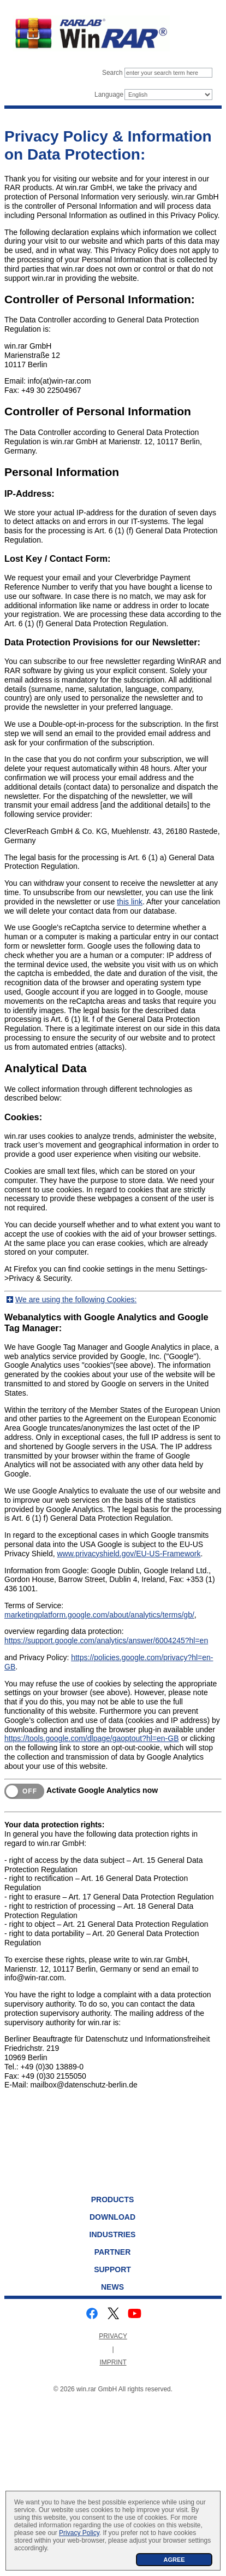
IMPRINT (112, 2362)
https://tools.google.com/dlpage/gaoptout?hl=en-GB (91, 1738)
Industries (113, 2234)
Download (112, 2217)
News (112, 2287)
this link (129, 901)
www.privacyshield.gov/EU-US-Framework (128, 1553)
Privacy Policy (79, 2533)
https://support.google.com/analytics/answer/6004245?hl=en (106, 1640)
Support (112, 2269)
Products (112, 2199)
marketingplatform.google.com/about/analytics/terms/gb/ (99, 1614)
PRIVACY (113, 2336)
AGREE (174, 2559)
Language (108, 94)
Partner (112, 2252)
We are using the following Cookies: (75, 1299)
